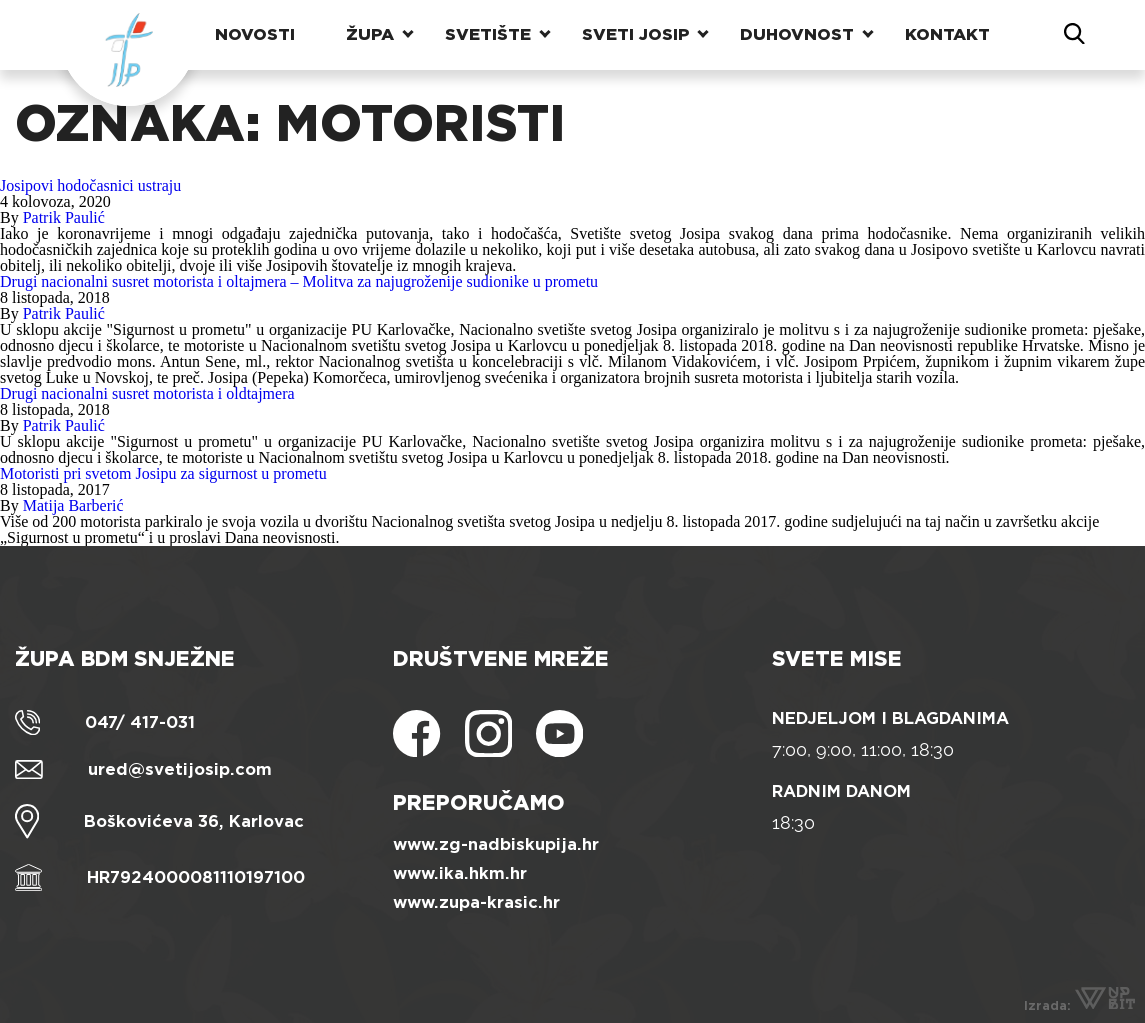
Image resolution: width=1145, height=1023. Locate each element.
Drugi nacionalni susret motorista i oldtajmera (147, 393)
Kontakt (947, 34)
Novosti (255, 34)
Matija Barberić (73, 505)
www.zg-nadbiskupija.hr (496, 844)
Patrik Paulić (64, 217)
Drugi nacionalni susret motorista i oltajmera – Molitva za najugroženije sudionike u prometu (299, 281)
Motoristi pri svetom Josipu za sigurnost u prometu (163, 473)
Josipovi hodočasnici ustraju (90, 185)
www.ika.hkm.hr (460, 873)
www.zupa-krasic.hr (476, 902)
